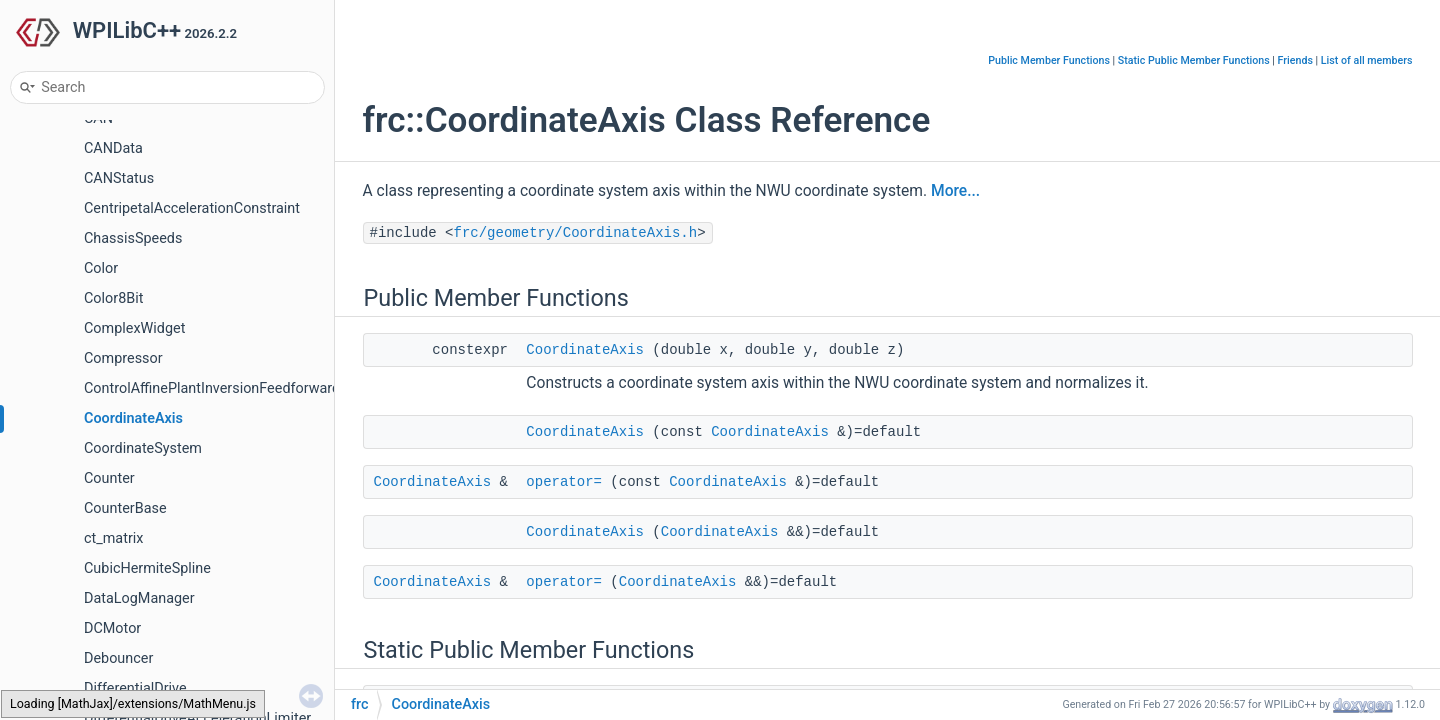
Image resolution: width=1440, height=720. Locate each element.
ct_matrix (113, 538)
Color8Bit (113, 298)
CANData (113, 148)
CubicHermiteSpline (147, 568)
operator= (564, 482)
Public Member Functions (1049, 60)
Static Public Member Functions (1194, 60)
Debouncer (118, 658)
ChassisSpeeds (133, 238)
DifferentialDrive (135, 688)
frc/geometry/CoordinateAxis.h (576, 233)
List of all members (1367, 60)
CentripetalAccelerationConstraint (192, 208)
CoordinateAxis (133, 418)
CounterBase (125, 508)
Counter (109, 478)
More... (955, 191)
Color (101, 268)
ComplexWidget (134, 328)
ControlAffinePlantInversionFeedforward (212, 388)
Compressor (123, 358)
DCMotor (112, 628)
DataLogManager (139, 598)
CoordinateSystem (143, 448)
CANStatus (119, 178)
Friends (1295, 60)
